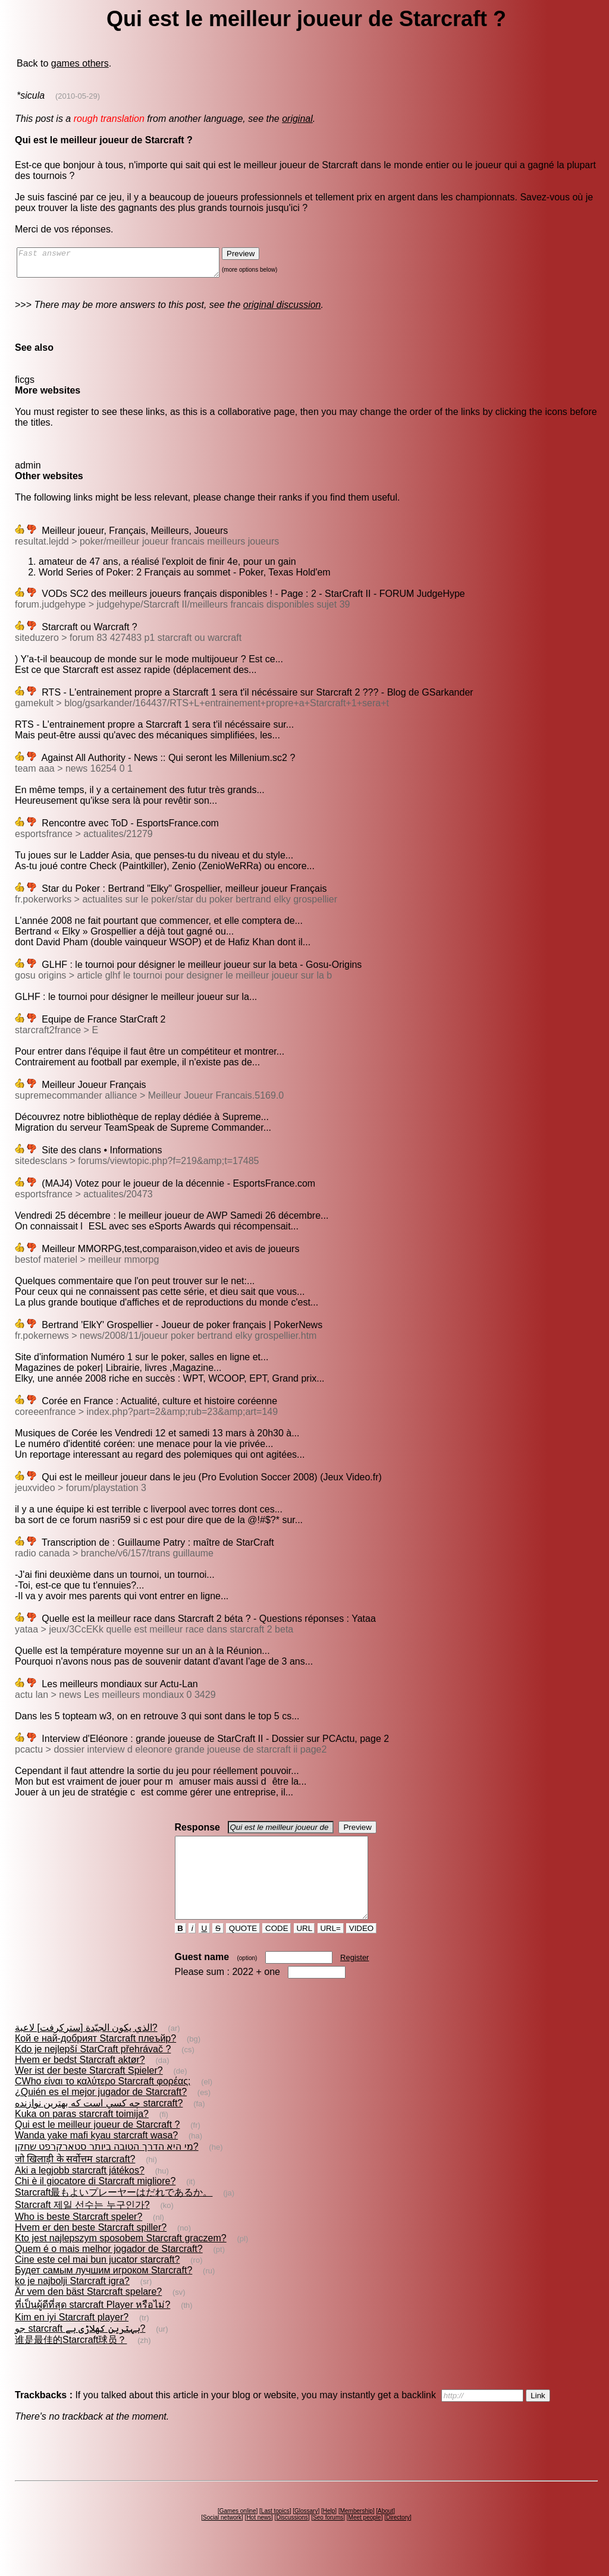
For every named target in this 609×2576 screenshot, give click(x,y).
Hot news (258, 2539)
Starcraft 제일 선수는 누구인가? (82, 2226)
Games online (237, 2532)
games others (80, 63)
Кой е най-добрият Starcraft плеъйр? (95, 2060)
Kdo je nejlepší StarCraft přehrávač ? (93, 2070)
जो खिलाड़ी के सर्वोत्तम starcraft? (75, 2180)
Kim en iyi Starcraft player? (71, 2338)
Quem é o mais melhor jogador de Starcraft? (109, 2270)
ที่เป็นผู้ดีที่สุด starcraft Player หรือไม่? (92, 2326)
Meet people (365, 2539)
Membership (356, 2532)
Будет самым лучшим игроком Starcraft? (103, 2291)
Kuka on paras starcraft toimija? (82, 2135)
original (297, 119)
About (385, 2532)
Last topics (275, 2532)
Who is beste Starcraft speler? (78, 2238)
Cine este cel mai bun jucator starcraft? (97, 2281)
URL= (330, 1949)
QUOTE (243, 1949)
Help (329, 2532)
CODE (276, 1949)
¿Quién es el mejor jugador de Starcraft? (101, 2113)
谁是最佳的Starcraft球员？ (71, 2361)
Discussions (291, 2539)
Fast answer (130, 265)
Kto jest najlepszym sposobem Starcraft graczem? (121, 2259)
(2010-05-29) (77, 96)
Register (354, 1978)
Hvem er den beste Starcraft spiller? (91, 2249)
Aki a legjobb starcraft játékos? (80, 2192)
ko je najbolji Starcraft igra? (72, 2302)
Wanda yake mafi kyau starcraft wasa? (96, 2157)
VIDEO (361, 1949)
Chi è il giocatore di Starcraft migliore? (95, 2202)
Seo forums (328, 2539)
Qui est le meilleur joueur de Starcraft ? (97, 2146)
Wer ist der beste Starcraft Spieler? (89, 2092)
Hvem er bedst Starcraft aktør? (80, 2081)
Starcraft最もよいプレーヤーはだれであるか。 (113, 2214)
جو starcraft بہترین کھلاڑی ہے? (80, 2350)
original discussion (282, 310)
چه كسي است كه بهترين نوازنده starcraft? (99, 2124)
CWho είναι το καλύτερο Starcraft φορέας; (102, 2102)
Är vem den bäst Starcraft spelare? (88, 2313)
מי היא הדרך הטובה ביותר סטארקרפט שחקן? (107, 2168)
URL (304, 1949)
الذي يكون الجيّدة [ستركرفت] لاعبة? (86, 2049)
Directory (398, 2539)
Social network (222, 2539)
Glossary (306, 2532)
